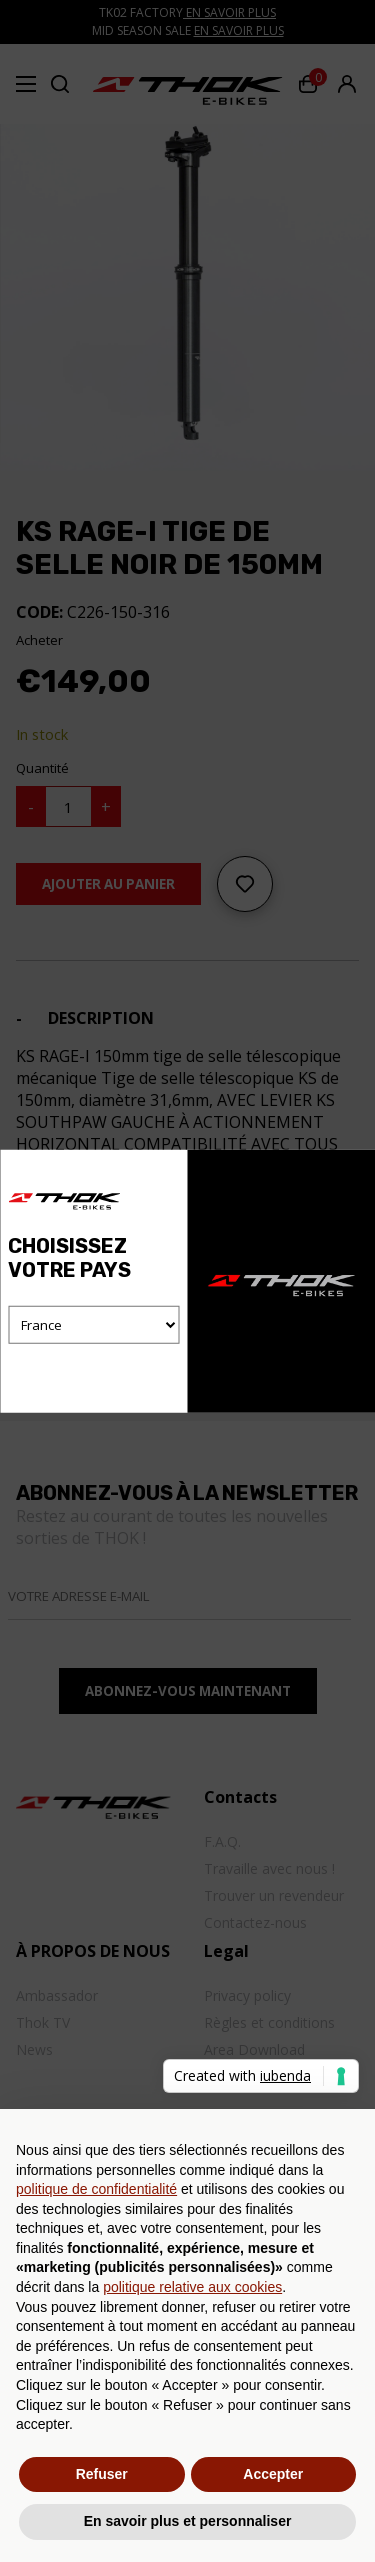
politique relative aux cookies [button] (192, 2287)
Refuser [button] (102, 2474)
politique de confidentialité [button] (96, 2189)
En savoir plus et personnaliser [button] (188, 2521)
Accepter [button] (273, 2474)
